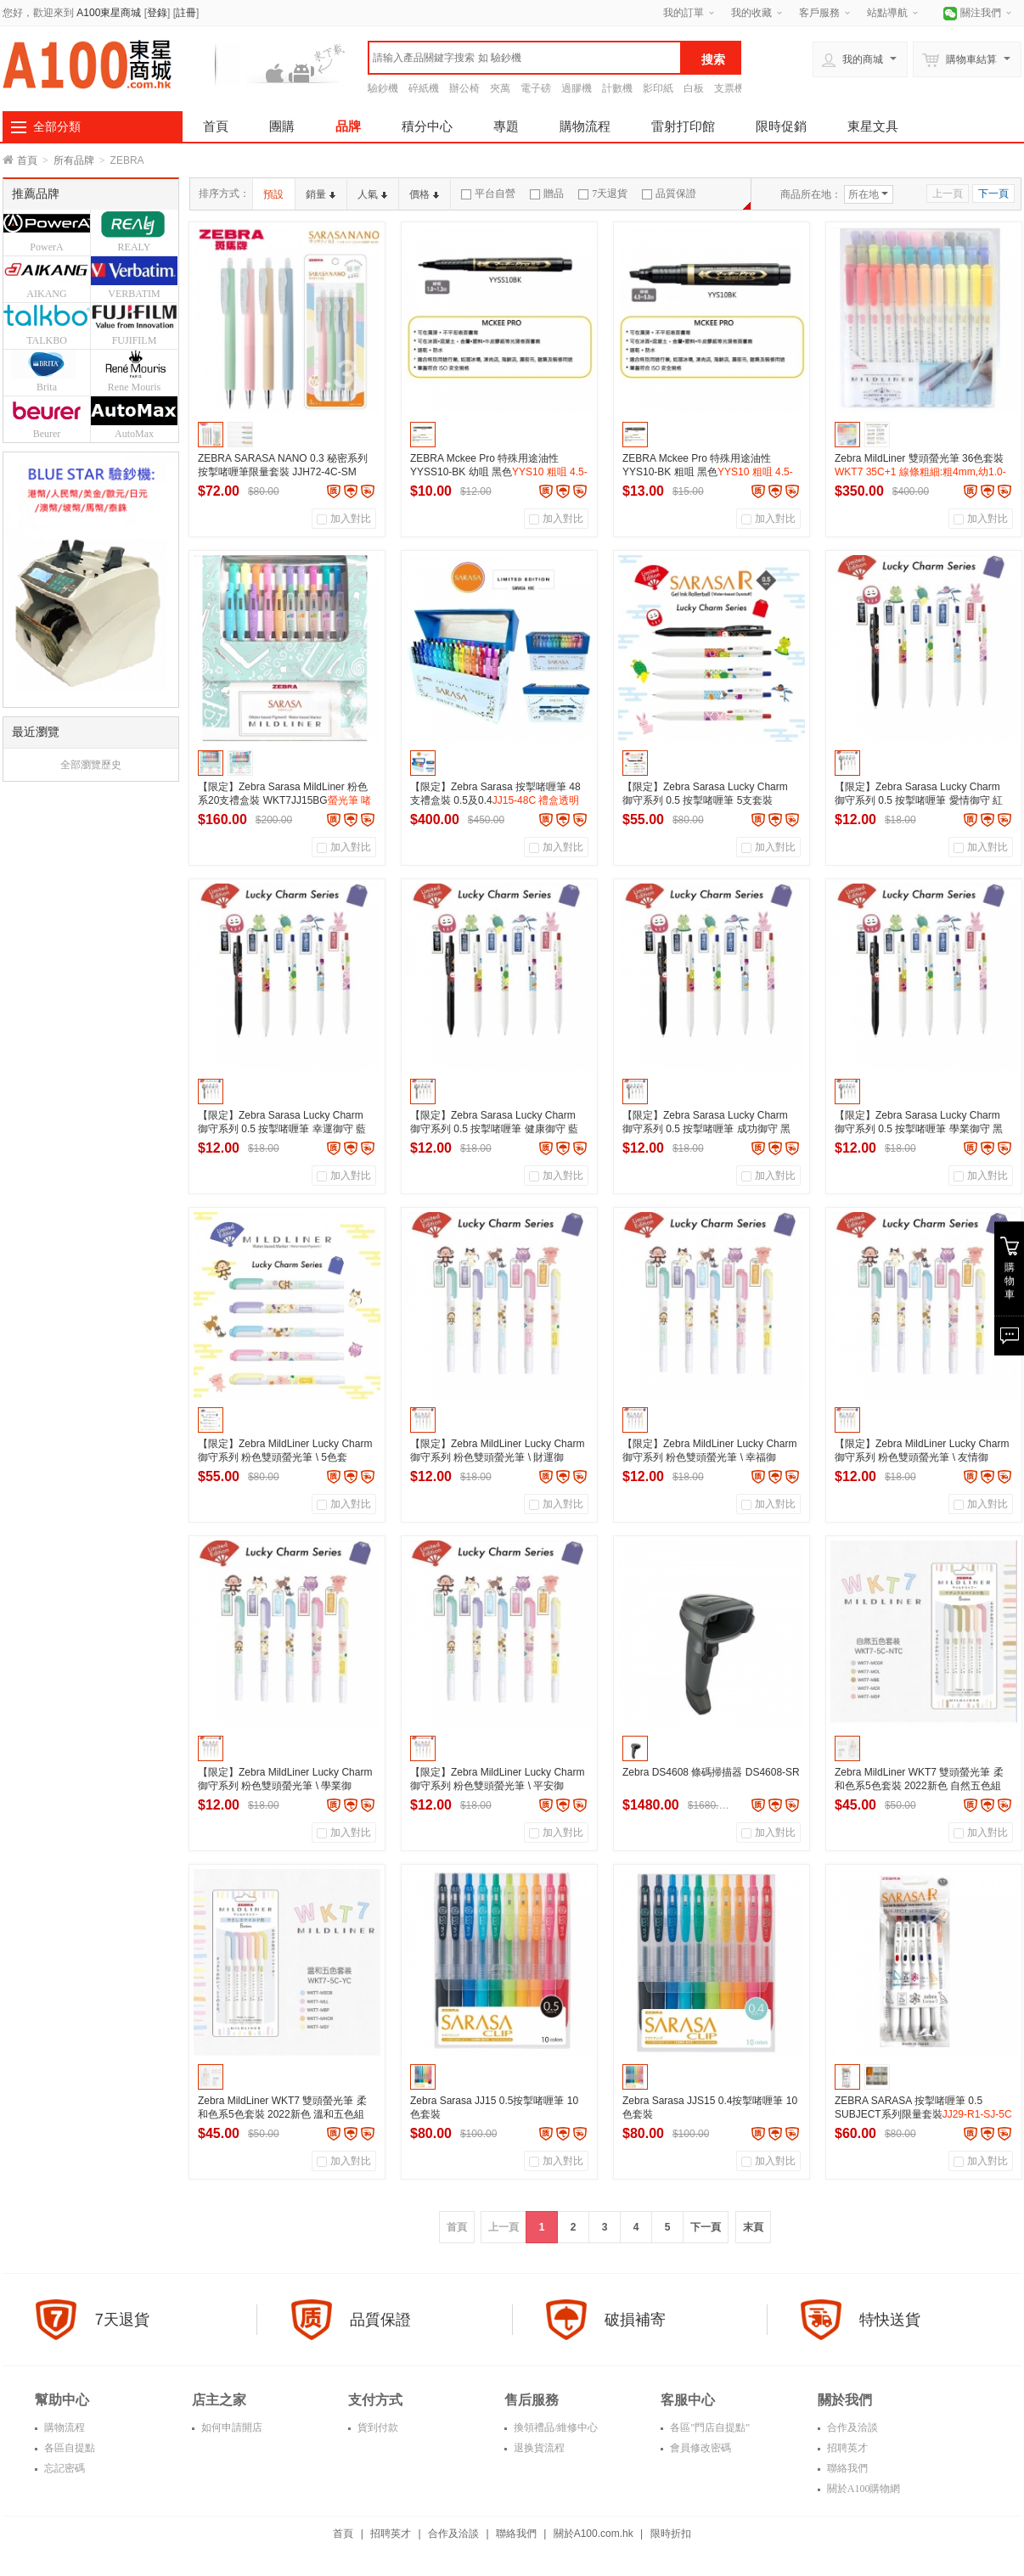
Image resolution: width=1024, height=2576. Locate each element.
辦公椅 (464, 88)
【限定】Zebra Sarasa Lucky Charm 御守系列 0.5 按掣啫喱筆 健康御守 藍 (494, 1128)
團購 (282, 126)
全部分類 (57, 126)
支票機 (729, 88)
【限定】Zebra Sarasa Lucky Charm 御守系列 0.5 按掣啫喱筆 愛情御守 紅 (919, 800)
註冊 (186, 13)
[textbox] (524, 57)
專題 (506, 126)
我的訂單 (683, 13)
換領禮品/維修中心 (554, 2427)
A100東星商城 (108, 13)
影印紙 (658, 88)
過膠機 (576, 88)
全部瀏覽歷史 (90, 765)
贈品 (547, 193)
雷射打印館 (683, 126)
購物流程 (585, 126)
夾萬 (500, 88)
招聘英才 (846, 2448)
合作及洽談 (851, 2427)
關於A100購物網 (862, 2489)
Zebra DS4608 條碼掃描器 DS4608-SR (711, 1772)
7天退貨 (602, 193)
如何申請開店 (230, 2427)
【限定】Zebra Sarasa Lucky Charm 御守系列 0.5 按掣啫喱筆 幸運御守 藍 (282, 1128)
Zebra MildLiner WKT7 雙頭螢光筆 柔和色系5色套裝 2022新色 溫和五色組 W (282, 2114)
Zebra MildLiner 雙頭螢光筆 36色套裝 (920, 471)
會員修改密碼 (699, 2448)
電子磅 (535, 88)
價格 (424, 194)
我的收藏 (751, 13)
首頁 (215, 126)
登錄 (157, 13)
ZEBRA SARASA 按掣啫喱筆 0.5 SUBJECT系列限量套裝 (923, 2114)
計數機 (617, 88)
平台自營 (488, 193)
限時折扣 (670, 2534)
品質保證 (669, 193)
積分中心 (427, 126)
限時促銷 (781, 126)
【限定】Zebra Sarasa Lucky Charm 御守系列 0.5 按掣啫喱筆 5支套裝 (705, 800)
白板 (694, 88)
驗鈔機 (383, 88)
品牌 (348, 126)
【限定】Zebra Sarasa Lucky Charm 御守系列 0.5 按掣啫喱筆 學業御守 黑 (919, 1128)
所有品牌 (73, 160)
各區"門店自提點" (708, 2427)
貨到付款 (376, 2427)
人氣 (372, 194)
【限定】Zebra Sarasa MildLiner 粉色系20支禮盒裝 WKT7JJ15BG (284, 800)
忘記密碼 (63, 2468)
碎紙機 (423, 88)
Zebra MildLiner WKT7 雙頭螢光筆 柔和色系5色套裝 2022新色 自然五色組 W (919, 1785)
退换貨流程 (538, 2448)
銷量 (320, 194)
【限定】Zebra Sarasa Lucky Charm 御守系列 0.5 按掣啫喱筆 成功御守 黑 (706, 1128)
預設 (273, 194)
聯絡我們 (846, 2468)
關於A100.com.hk (593, 2534)
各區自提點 (68, 2448)
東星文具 (872, 126)
